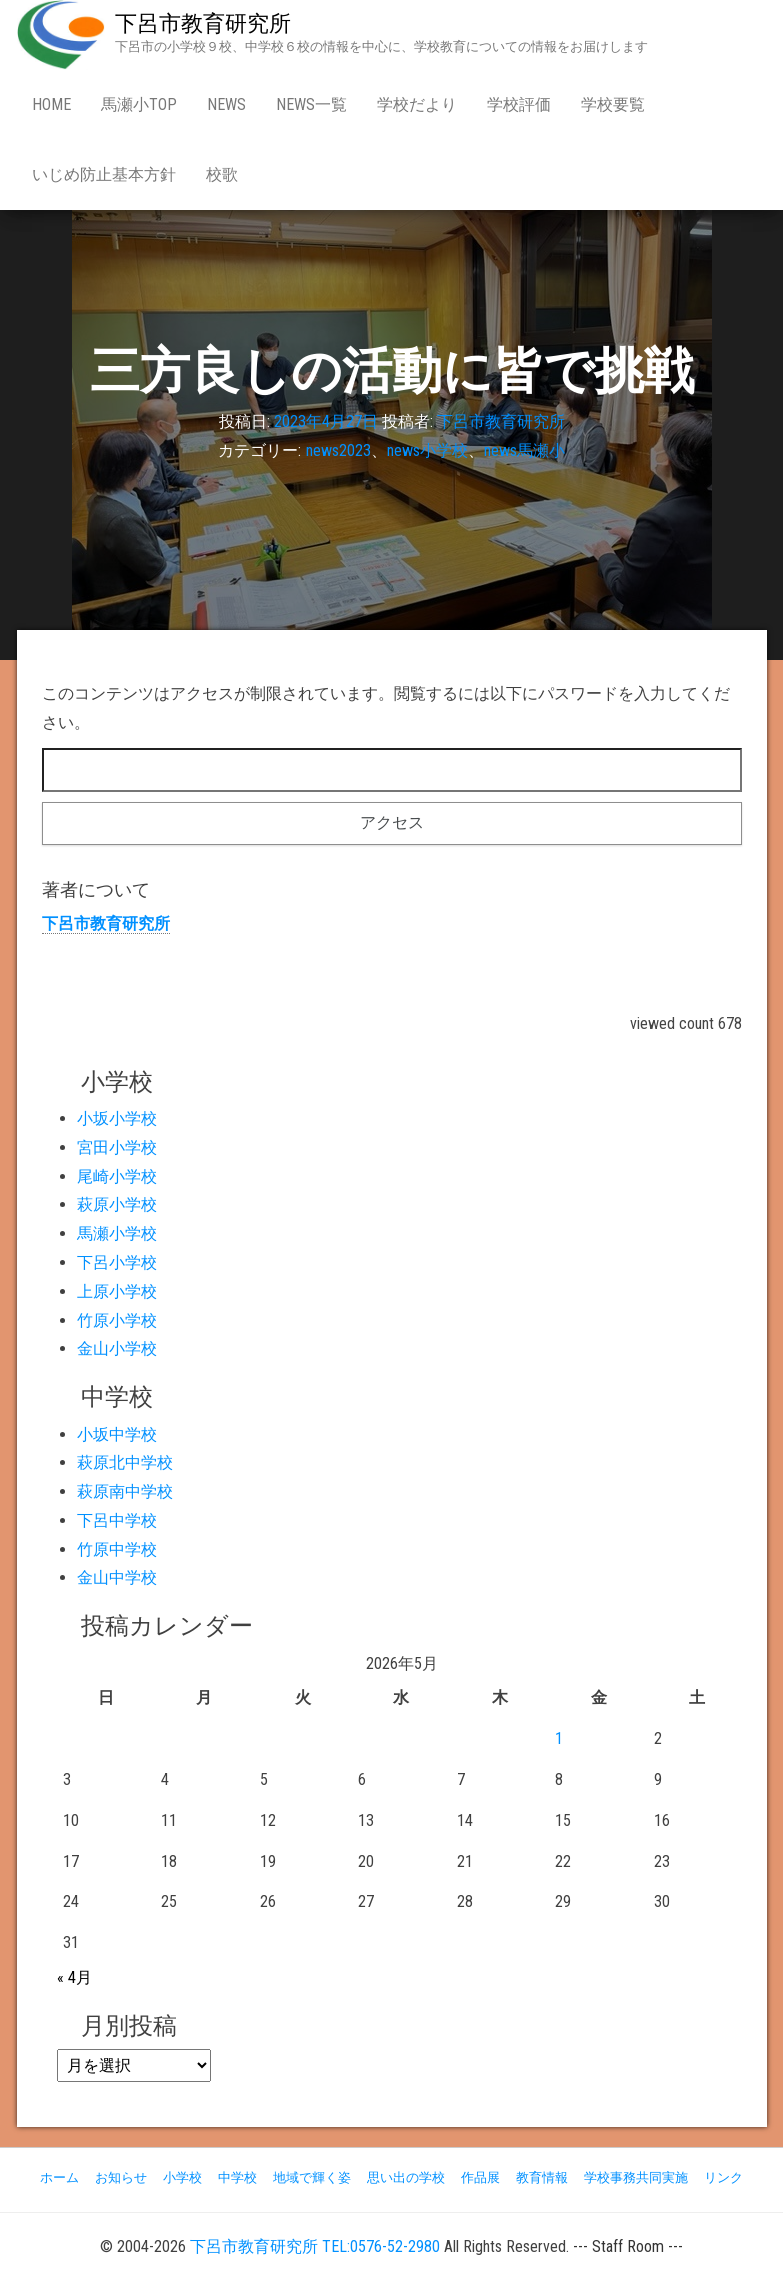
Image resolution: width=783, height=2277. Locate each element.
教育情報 (542, 2177)
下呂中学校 (117, 1520)
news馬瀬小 (524, 450)
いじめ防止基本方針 (104, 174)
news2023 (338, 450)
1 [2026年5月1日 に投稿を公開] (559, 1738)
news (226, 104)
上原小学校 (117, 1291)
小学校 (182, 2177)
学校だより (417, 104)
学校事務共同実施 (636, 2177)
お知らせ (121, 2177)
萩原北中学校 (125, 1462)
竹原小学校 (117, 1320)
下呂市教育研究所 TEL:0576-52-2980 (315, 2246)
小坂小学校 (117, 1118)
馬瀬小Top (139, 104)
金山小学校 (117, 1348)
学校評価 (519, 104)
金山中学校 (117, 1577)
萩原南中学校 (125, 1491)
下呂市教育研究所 (203, 23)
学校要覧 (613, 104)
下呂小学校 (117, 1262)
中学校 (237, 2177)
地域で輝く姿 (312, 2177)
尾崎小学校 (117, 1176)
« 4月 (74, 1977)
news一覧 (311, 104)
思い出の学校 (406, 2177)
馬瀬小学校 (117, 1233)
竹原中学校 (117, 1549)
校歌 (222, 174)
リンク (723, 2177)
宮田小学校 (117, 1147)
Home (51, 104)
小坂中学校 (117, 1434)
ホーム (59, 2177)
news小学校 (427, 450)
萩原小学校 (117, 1204)
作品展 (480, 2177)
